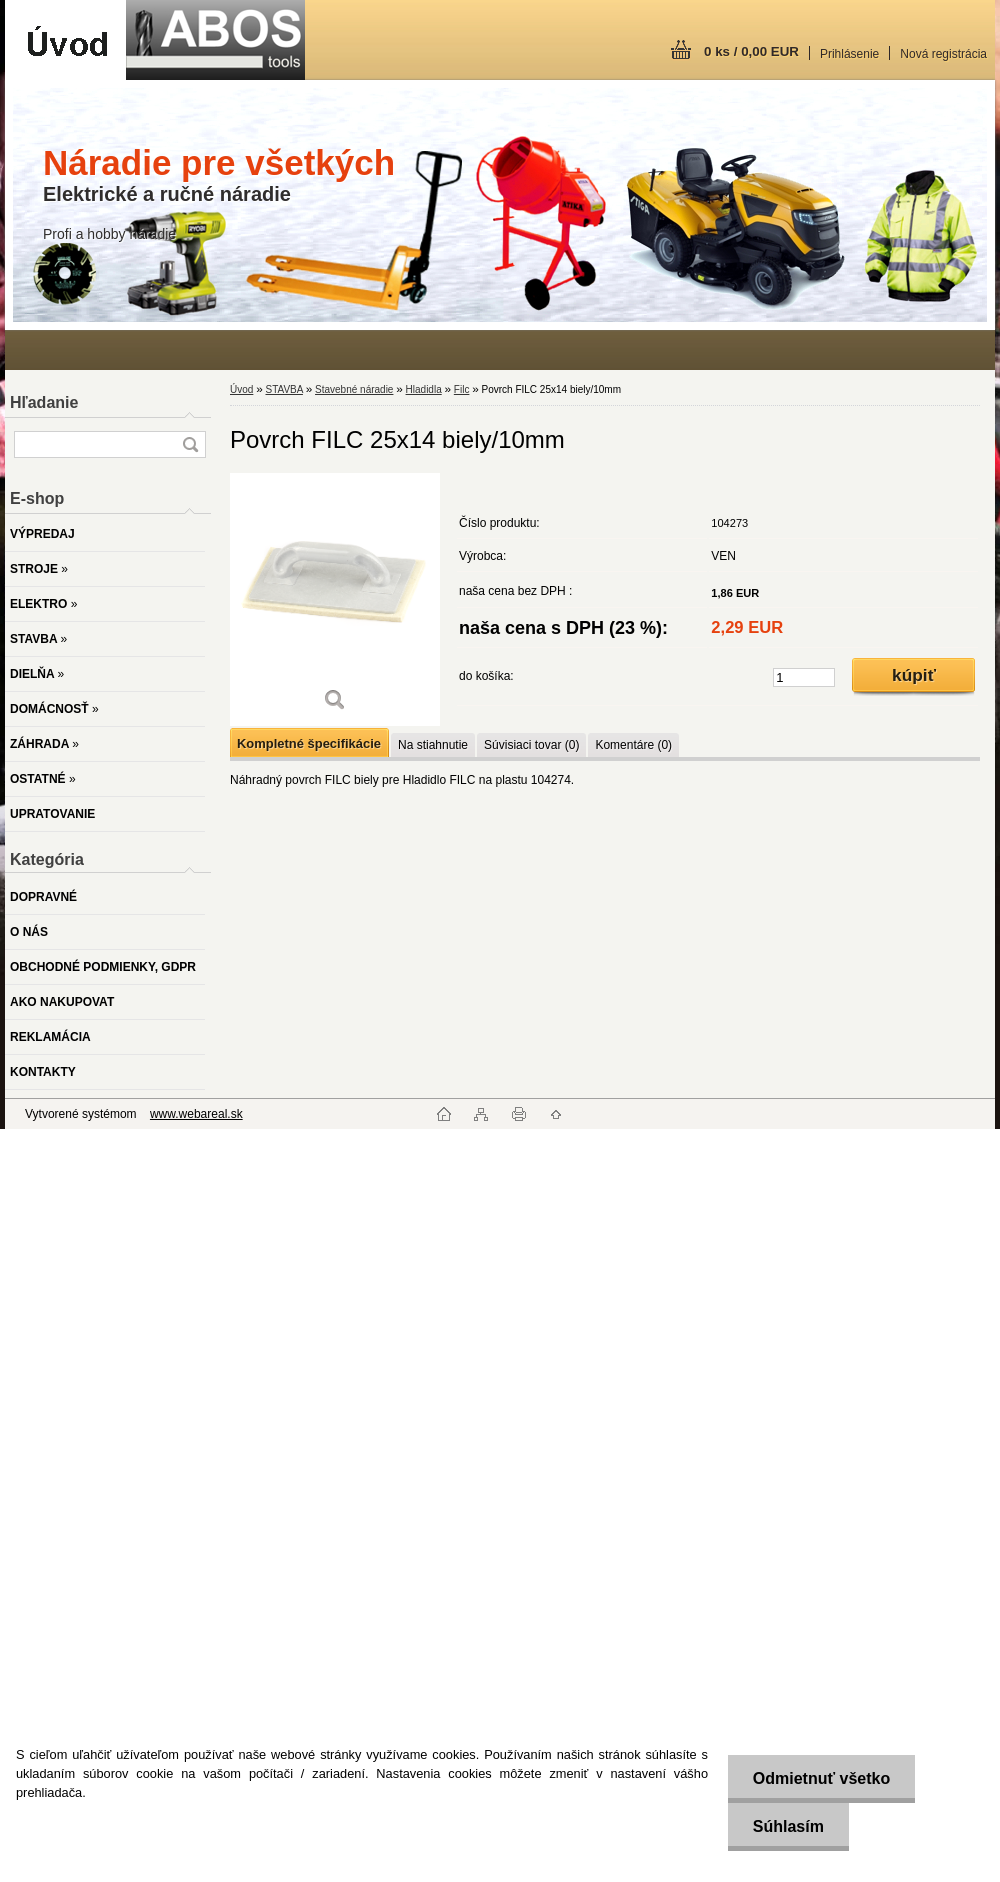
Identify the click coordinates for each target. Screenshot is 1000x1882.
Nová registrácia (943, 54)
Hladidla (424, 389)
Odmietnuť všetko (820, 1778)
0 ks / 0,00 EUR (751, 51)
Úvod (241, 389)
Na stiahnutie (433, 745)
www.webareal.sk (196, 1114)
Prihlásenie (849, 54)
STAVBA (283, 389)
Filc (462, 389)
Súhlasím (787, 1826)
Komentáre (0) (633, 745)
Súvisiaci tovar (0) (531, 745)
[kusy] (804, 677)
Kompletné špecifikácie (309, 743)
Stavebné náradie (354, 389)
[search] (190, 444)
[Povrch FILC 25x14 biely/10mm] (335, 599)
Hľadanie (44, 402)
